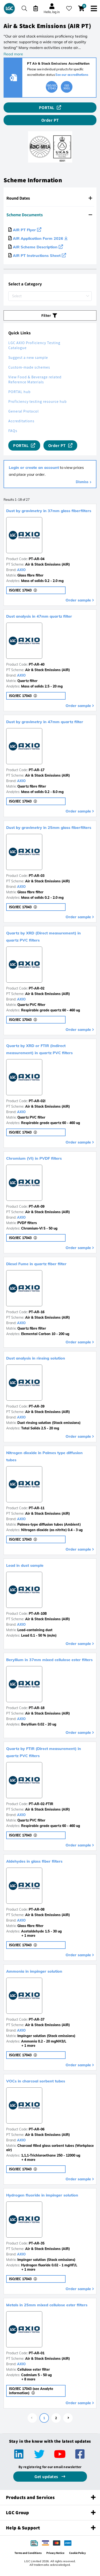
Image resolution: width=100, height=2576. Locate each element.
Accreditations (21, 420)
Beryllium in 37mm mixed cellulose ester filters (49, 1659)
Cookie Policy (77, 2553)
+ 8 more (20, 2379)
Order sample (78, 600)
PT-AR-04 (36, 559)
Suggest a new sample (28, 357)
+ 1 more (20, 1935)
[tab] (50, 198)
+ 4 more (20, 2160)
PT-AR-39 (36, 1406)
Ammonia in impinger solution (34, 1971)
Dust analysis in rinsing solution (35, 1358)
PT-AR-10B (38, 1613)
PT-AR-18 (36, 1708)
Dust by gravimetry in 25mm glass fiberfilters (48, 827)
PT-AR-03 (36, 876)
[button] (50, 198)
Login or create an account (34, 467)
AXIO (21, 570)
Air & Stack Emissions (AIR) (47, 564)
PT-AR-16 (36, 1312)
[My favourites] (69, 8)
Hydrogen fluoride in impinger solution (42, 2195)
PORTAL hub (19, 391)
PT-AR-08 (36, 1909)
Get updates (46, 2476)
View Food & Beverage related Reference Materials (35, 379)
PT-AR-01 (36, 2353)
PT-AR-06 (36, 2129)
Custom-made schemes (29, 367)
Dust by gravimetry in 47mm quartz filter (44, 721)
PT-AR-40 (36, 664)
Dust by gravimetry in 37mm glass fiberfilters (48, 510)
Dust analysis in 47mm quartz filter (39, 616)
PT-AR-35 (36, 2243)
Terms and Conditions (28, 2553)
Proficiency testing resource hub (37, 401)
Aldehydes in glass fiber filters (34, 1861)
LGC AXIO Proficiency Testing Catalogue (34, 345)
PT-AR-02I (37, 1101)
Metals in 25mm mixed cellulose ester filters (46, 2304)
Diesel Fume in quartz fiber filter (36, 1263)
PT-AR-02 (36, 988)
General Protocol (23, 411)
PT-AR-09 (36, 1206)
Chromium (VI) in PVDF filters (34, 1158)
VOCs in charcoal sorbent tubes (35, 2081)
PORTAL (46, 107)
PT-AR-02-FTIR (41, 1804)
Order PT (50, 120)
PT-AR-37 (36, 2019)
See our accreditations (71, 75)
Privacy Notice (55, 2553)
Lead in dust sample (24, 1565)
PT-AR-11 (36, 1508)
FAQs (12, 430)
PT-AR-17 (36, 770)
